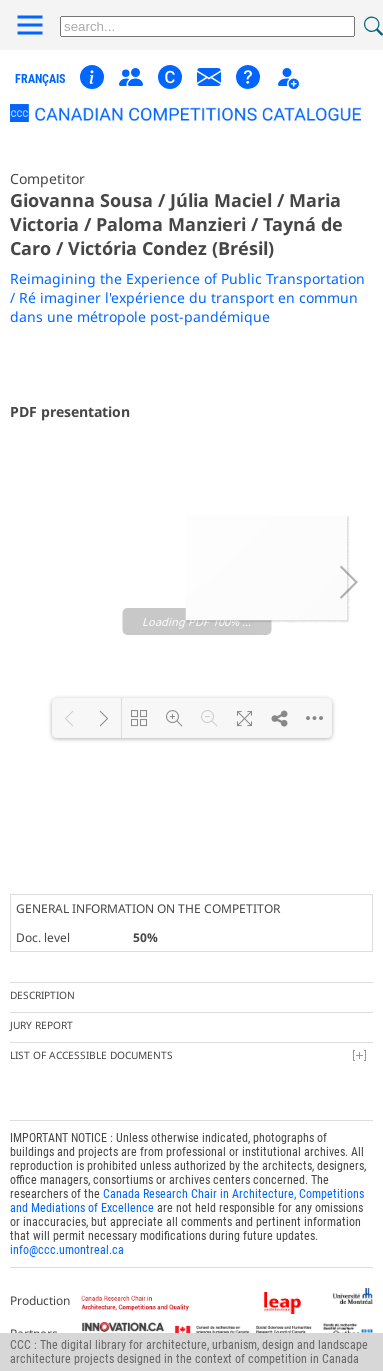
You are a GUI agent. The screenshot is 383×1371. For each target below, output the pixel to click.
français (40, 79)
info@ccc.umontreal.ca (67, 1230)
